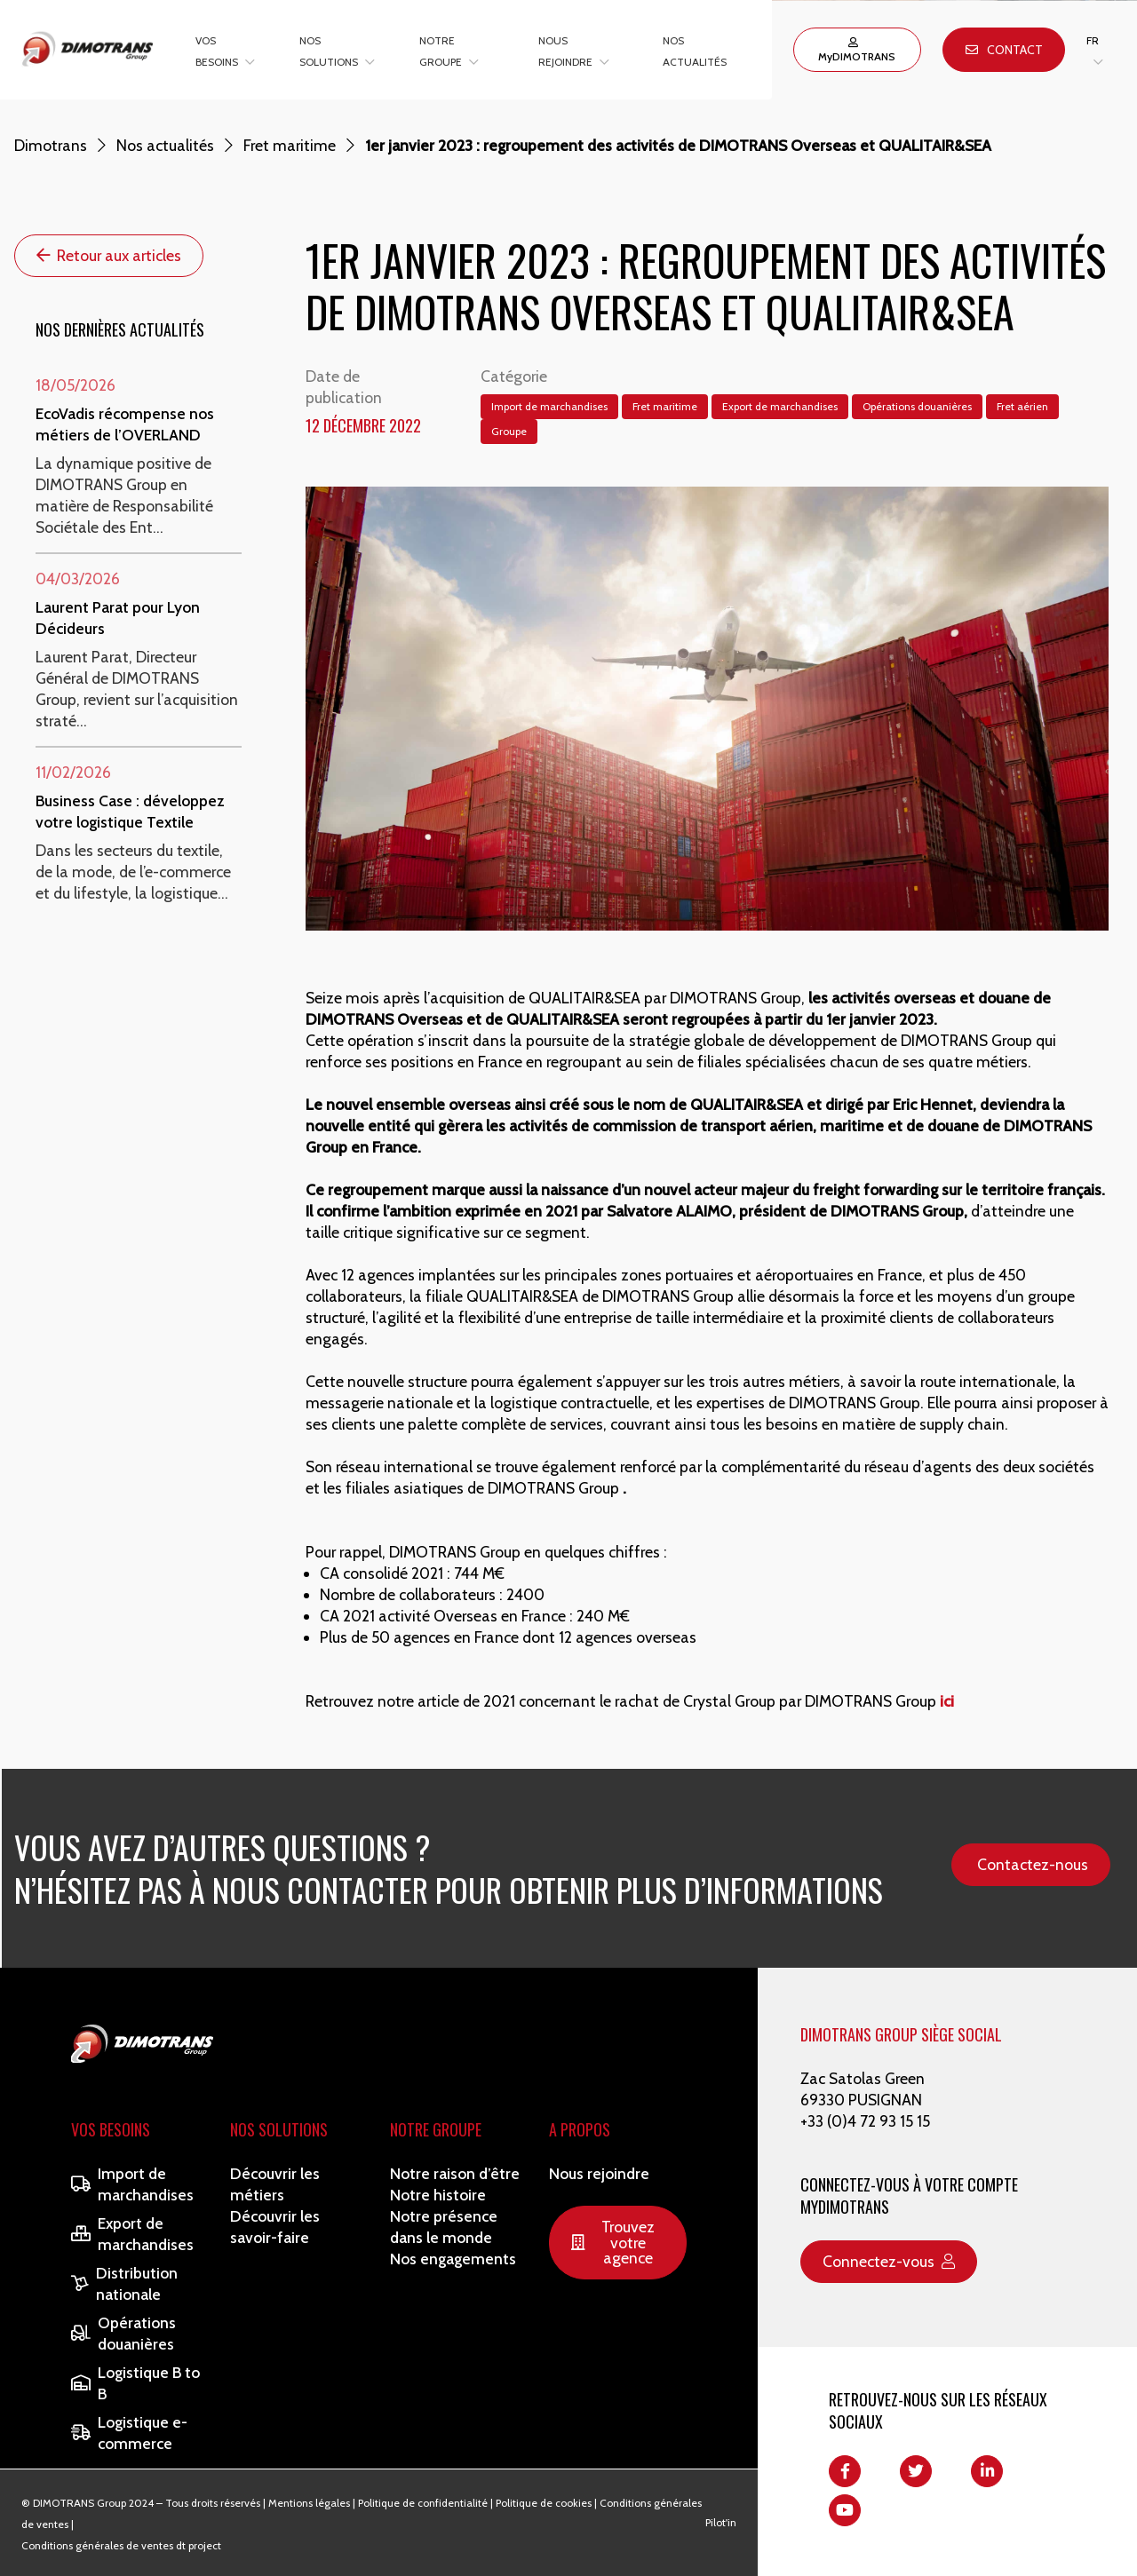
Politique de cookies (544, 2502)
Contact (1004, 50)
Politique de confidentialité (423, 2502)
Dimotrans (50, 145)
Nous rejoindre (599, 2173)
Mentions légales (309, 2502)
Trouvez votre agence (613, 2242)
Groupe (509, 431)
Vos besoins (110, 2129)
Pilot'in (720, 2522)
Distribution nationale (124, 2283)
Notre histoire (438, 2194)
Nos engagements (453, 2258)
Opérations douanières (917, 406)
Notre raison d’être (455, 2173)
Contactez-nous (1032, 1864)
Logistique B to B (135, 2383)
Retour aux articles (108, 255)
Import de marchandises (549, 406)
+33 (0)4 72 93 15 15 (865, 2121)
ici (947, 1701)
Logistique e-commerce (129, 2433)
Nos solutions (279, 2129)
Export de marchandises (780, 406)
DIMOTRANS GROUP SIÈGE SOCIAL (901, 2034)
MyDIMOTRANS (856, 50)
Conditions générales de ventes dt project (121, 2545)
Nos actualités (165, 145)
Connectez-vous (889, 2261)
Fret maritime (289, 145)
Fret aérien (1022, 406)
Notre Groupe (435, 2129)
